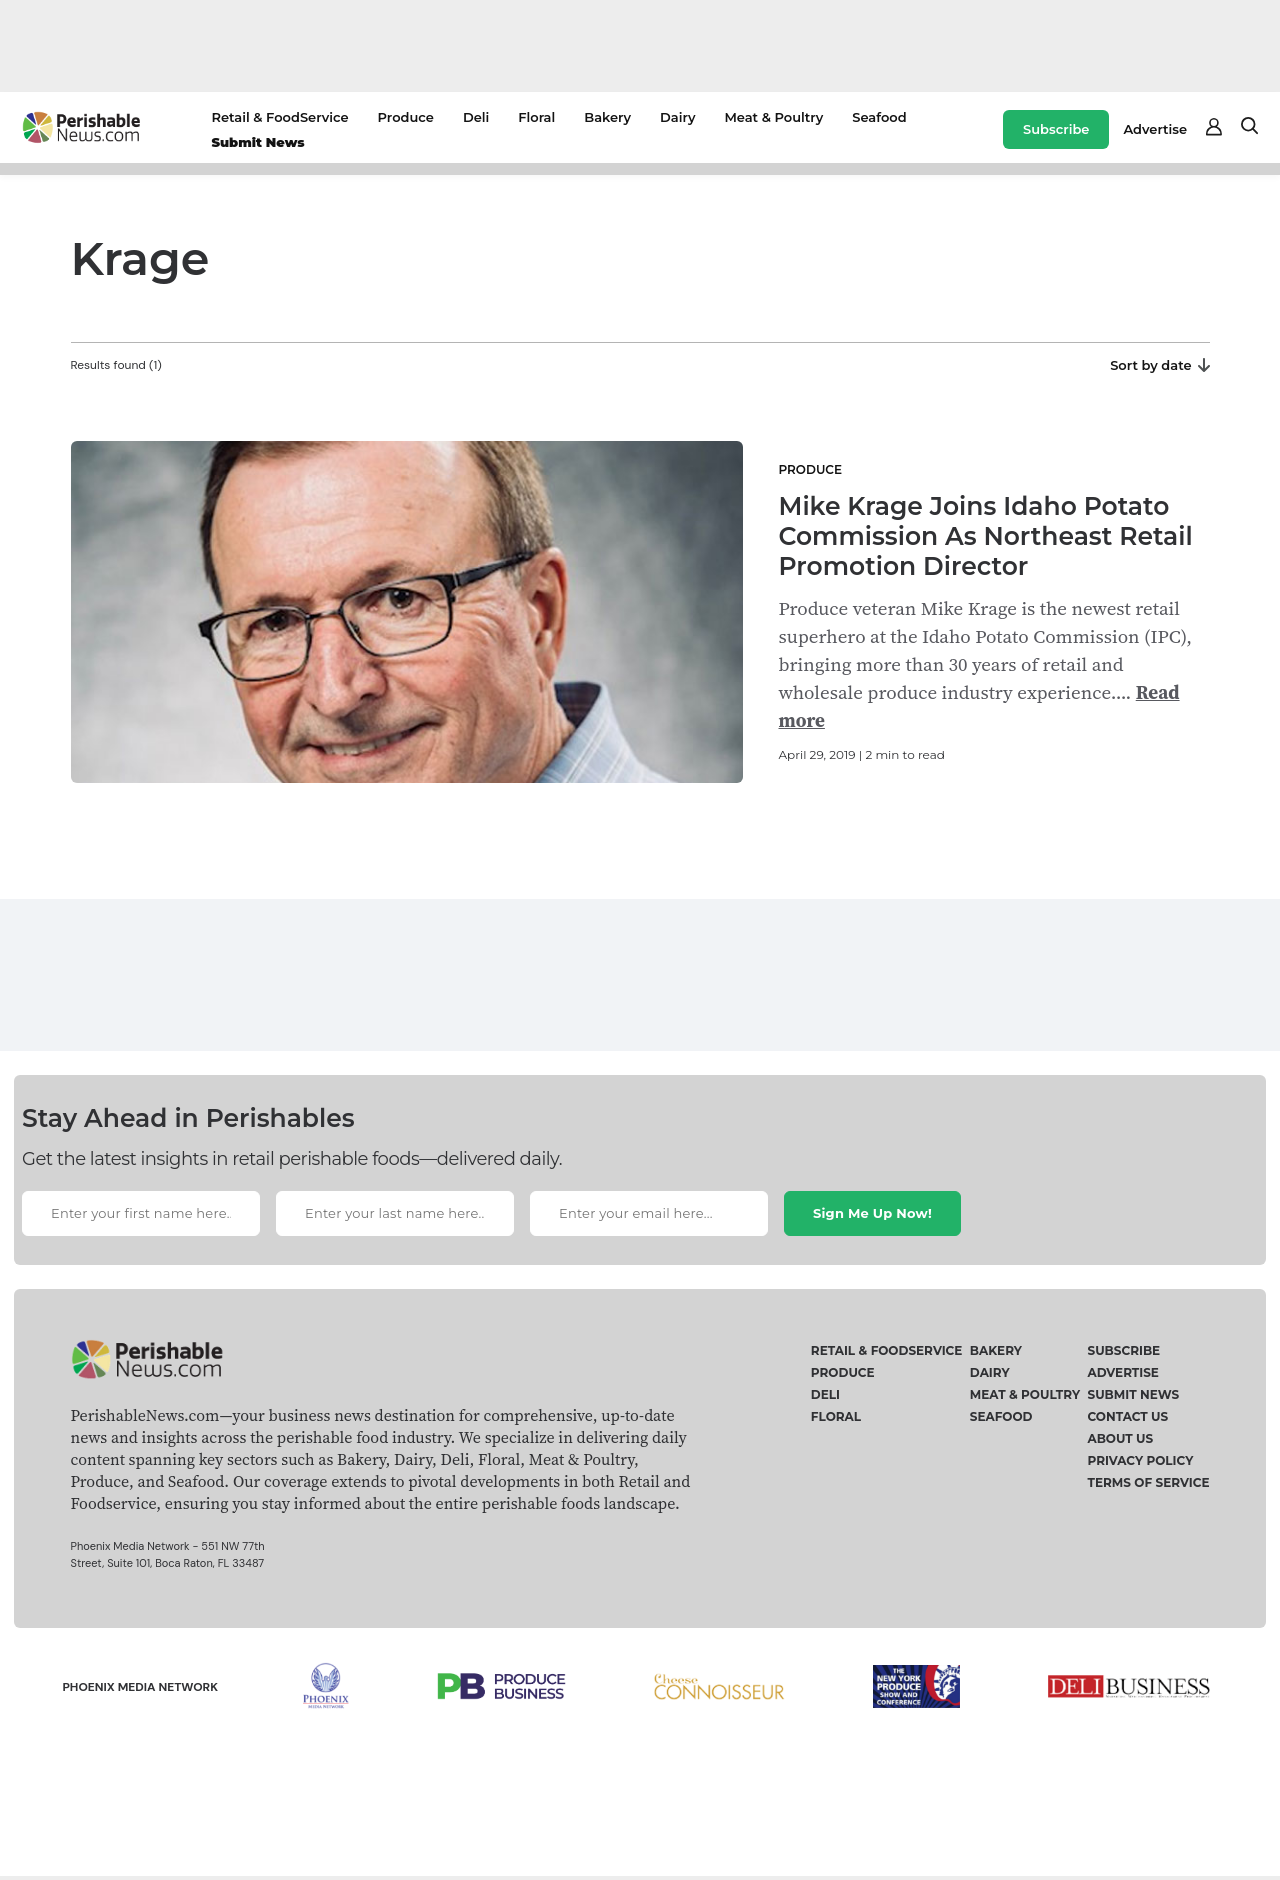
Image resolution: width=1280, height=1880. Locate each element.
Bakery (607, 117)
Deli (476, 117)
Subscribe (1056, 129)
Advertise (1155, 129)
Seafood (879, 117)
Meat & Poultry (773, 117)
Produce (406, 117)
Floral (536, 117)
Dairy (677, 117)
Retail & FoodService (279, 117)
